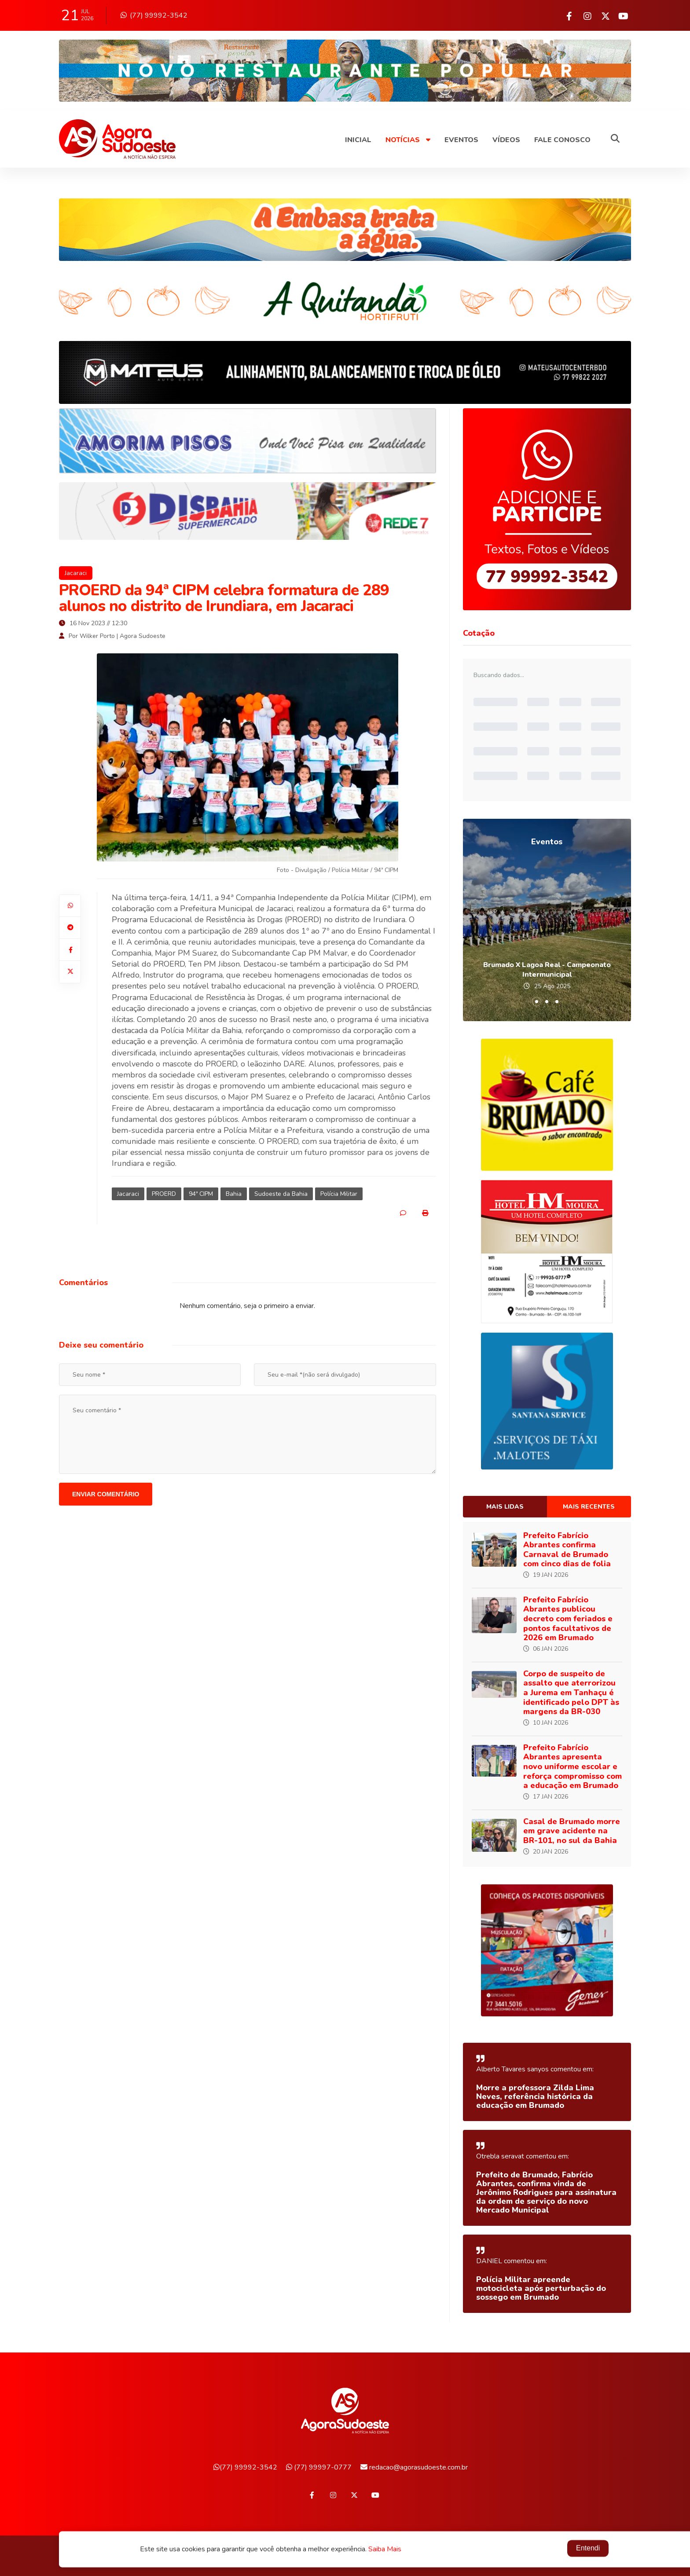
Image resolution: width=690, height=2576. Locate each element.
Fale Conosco (562, 140)
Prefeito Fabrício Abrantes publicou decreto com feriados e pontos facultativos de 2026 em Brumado (568, 1618)
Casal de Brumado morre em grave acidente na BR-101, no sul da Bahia (571, 1831)
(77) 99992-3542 (154, 15)
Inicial (358, 140)
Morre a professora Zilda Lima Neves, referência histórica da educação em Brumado (535, 2096)
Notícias (407, 140)
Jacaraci (76, 573)
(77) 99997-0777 (319, 2467)
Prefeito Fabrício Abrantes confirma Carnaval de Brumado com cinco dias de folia (567, 1549)
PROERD (164, 1194)
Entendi (588, 2549)
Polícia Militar (338, 1194)
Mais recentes (589, 1506)
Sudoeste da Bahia (281, 1194)
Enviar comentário (105, 1494)
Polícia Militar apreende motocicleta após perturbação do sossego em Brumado (541, 2288)
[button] (536, 1001)
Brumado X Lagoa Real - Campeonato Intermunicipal (547, 969)
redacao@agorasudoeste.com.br (414, 2467)
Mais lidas (505, 1506)
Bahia (234, 1194)
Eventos (461, 140)
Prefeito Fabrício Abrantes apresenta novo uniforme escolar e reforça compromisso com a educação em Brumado (572, 1766)
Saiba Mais (384, 2550)
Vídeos (506, 140)
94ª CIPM (201, 1194)
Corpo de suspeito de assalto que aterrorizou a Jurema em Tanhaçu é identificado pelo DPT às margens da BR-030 (571, 1692)
